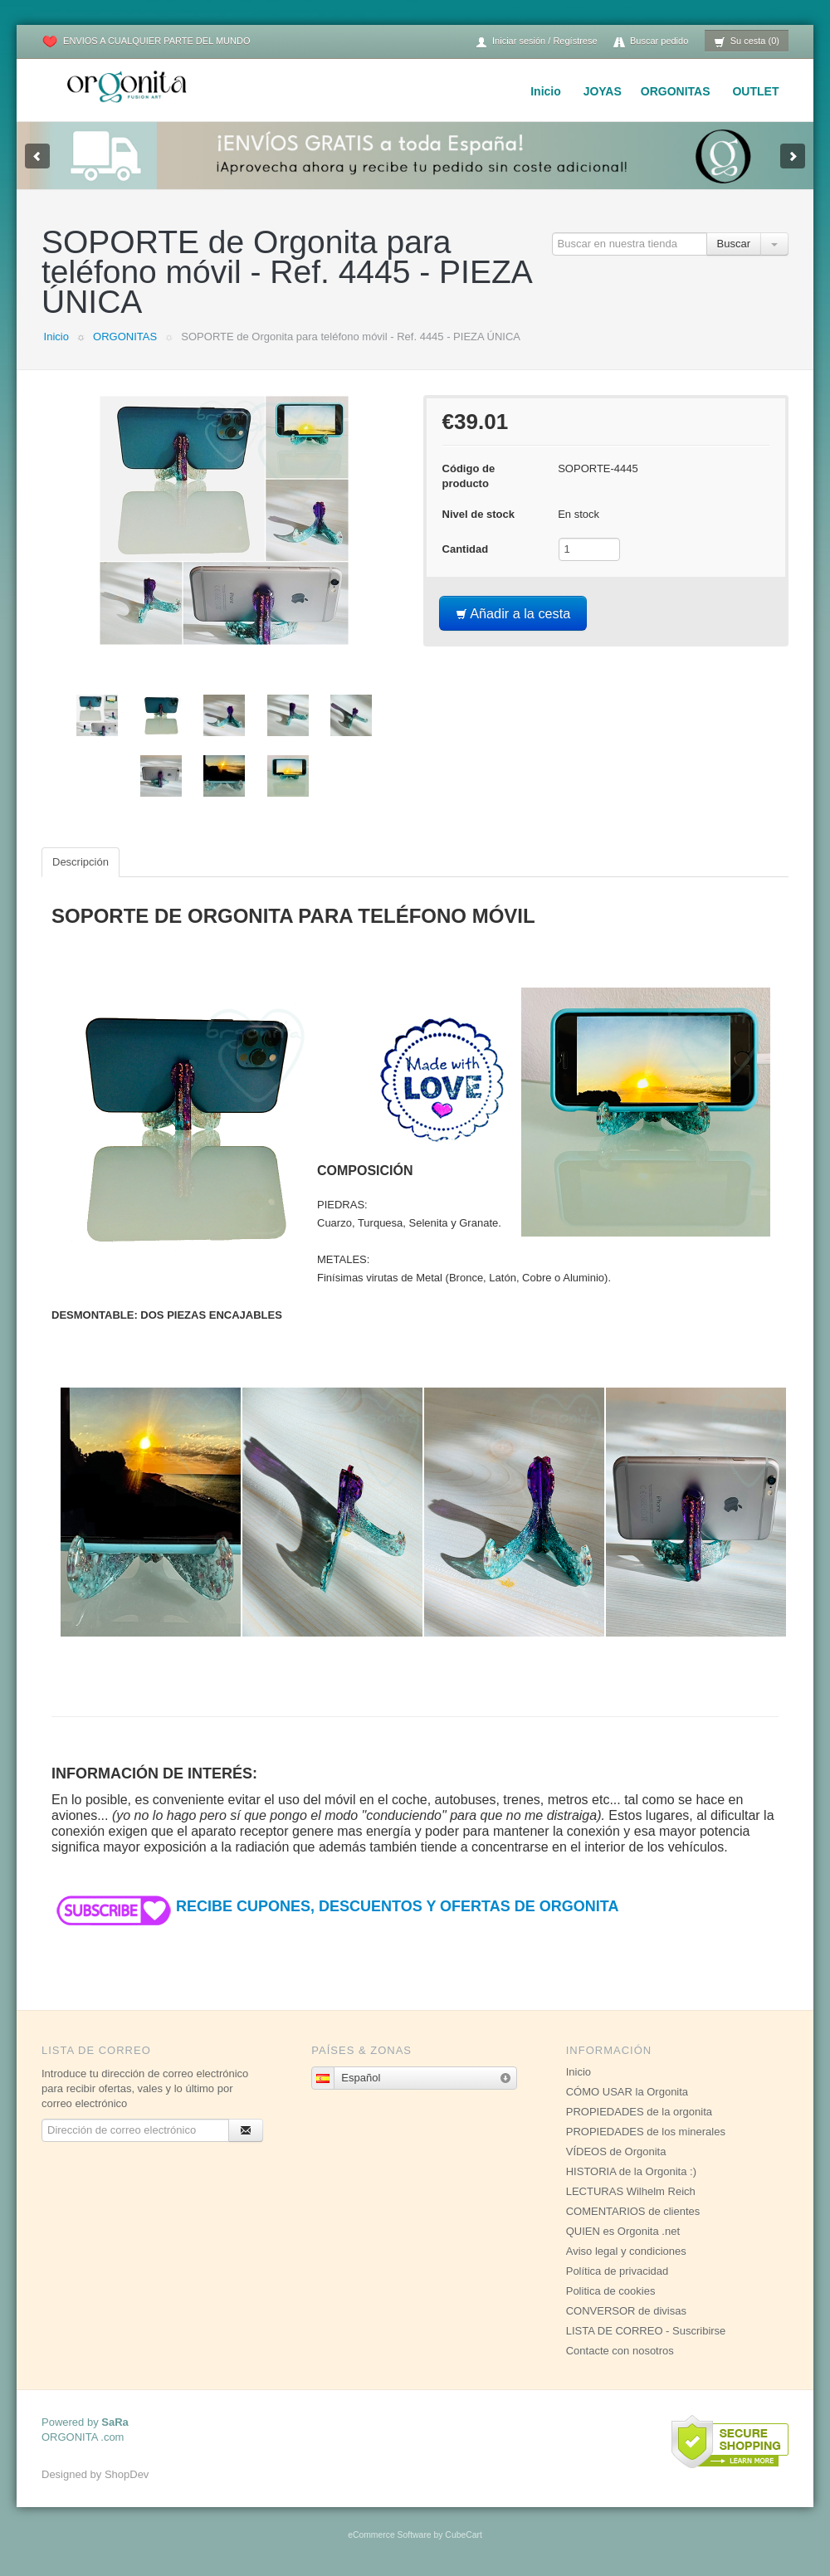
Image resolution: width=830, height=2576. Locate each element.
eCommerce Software (389, 2534)
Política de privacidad (617, 2271)
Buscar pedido (650, 42)
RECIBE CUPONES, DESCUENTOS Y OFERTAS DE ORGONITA (334, 1906)
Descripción (80, 862)
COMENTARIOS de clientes (633, 2211)
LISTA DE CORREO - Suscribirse (646, 2331)
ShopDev (127, 2474)
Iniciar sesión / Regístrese (536, 42)
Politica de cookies (611, 2291)
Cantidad (465, 549)
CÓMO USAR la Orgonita (627, 2092)
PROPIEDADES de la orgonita (639, 2111)
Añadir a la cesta (513, 613)
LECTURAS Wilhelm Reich (631, 2191)
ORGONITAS (675, 91)
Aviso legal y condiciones (626, 2251)
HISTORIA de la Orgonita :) (631, 2171)
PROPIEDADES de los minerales (645, 2131)
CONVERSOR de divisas (626, 2311)
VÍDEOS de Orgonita (616, 2151)
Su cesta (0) (746, 42)
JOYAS (602, 91)
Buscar (733, 243)
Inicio (545, 91)
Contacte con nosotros (620, 2350)
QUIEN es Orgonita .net (623, 2231)
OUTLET (755, 91)
